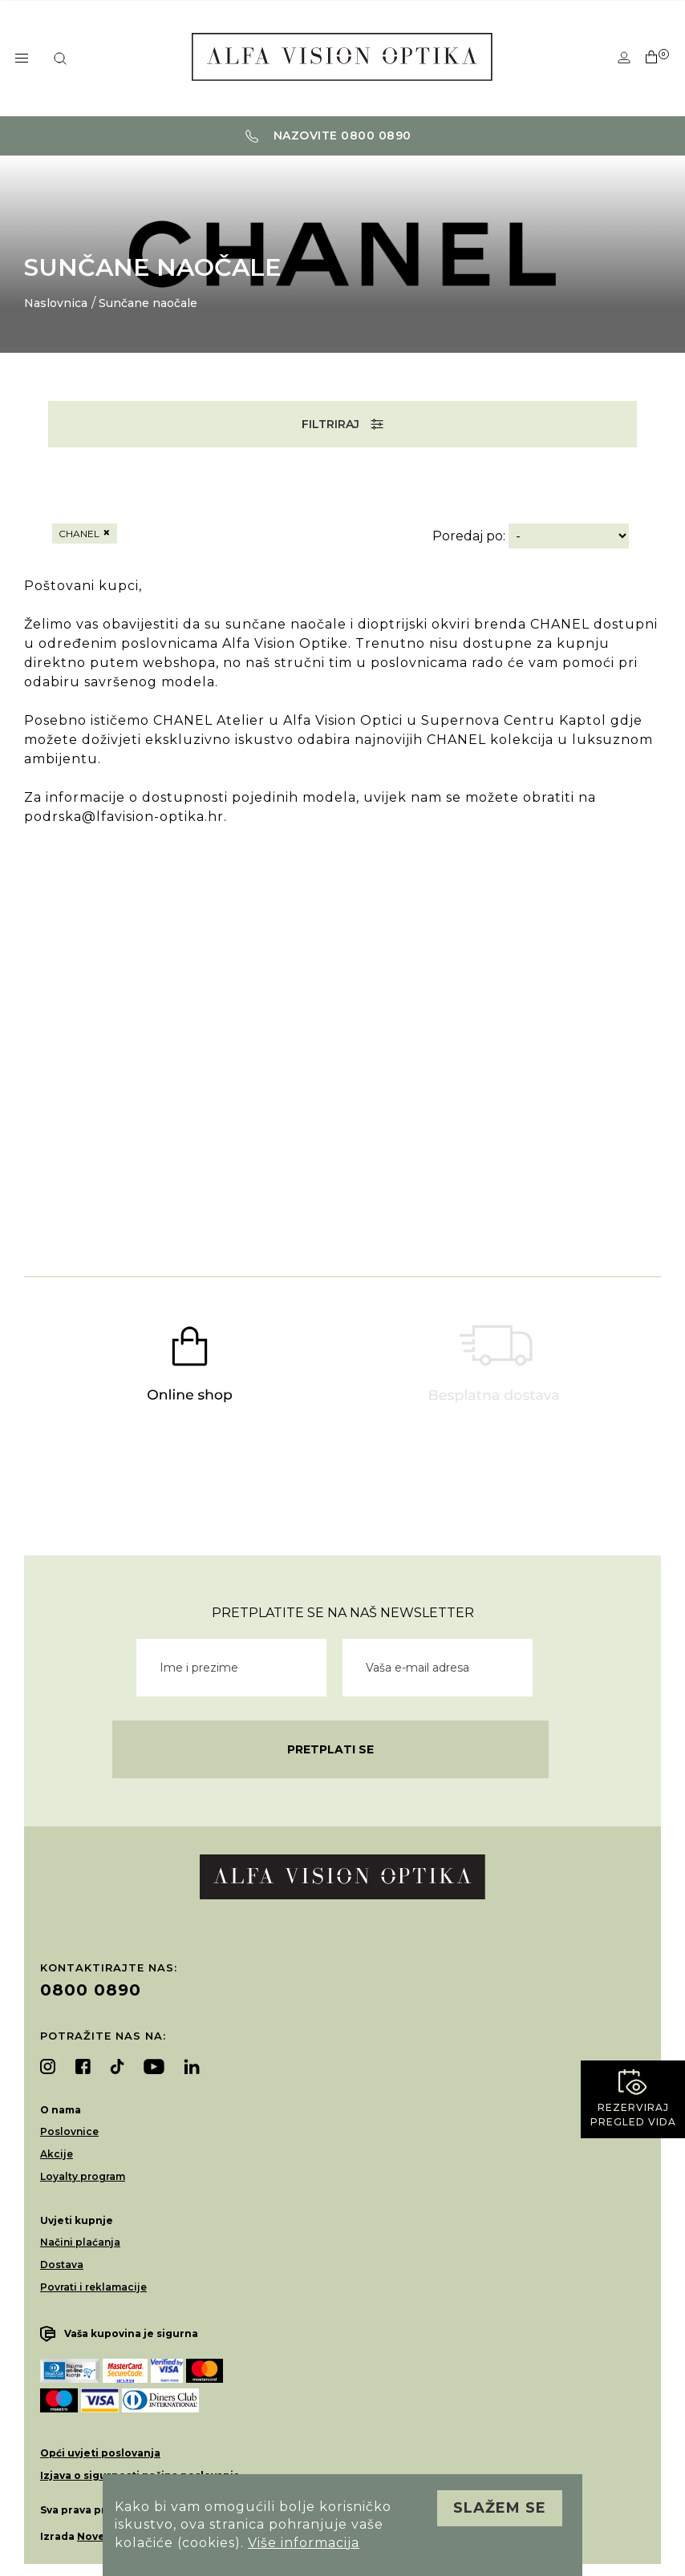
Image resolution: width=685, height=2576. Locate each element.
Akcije (56, 2154)
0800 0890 (90, 1990)
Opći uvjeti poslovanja (100, 2453)
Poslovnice (69, 2131)
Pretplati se (330, 1749)
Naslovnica (55, 303)
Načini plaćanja (80, 2242)
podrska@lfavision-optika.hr (124, 816)
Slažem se (499, 2508)
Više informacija (303, 2542)
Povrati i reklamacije (93, 2287)
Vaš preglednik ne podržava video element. (342, 1005)
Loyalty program (82, 2176)
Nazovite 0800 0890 (328, 135)
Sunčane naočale (148, 303)
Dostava (61, 2265)
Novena (98, 2536)
